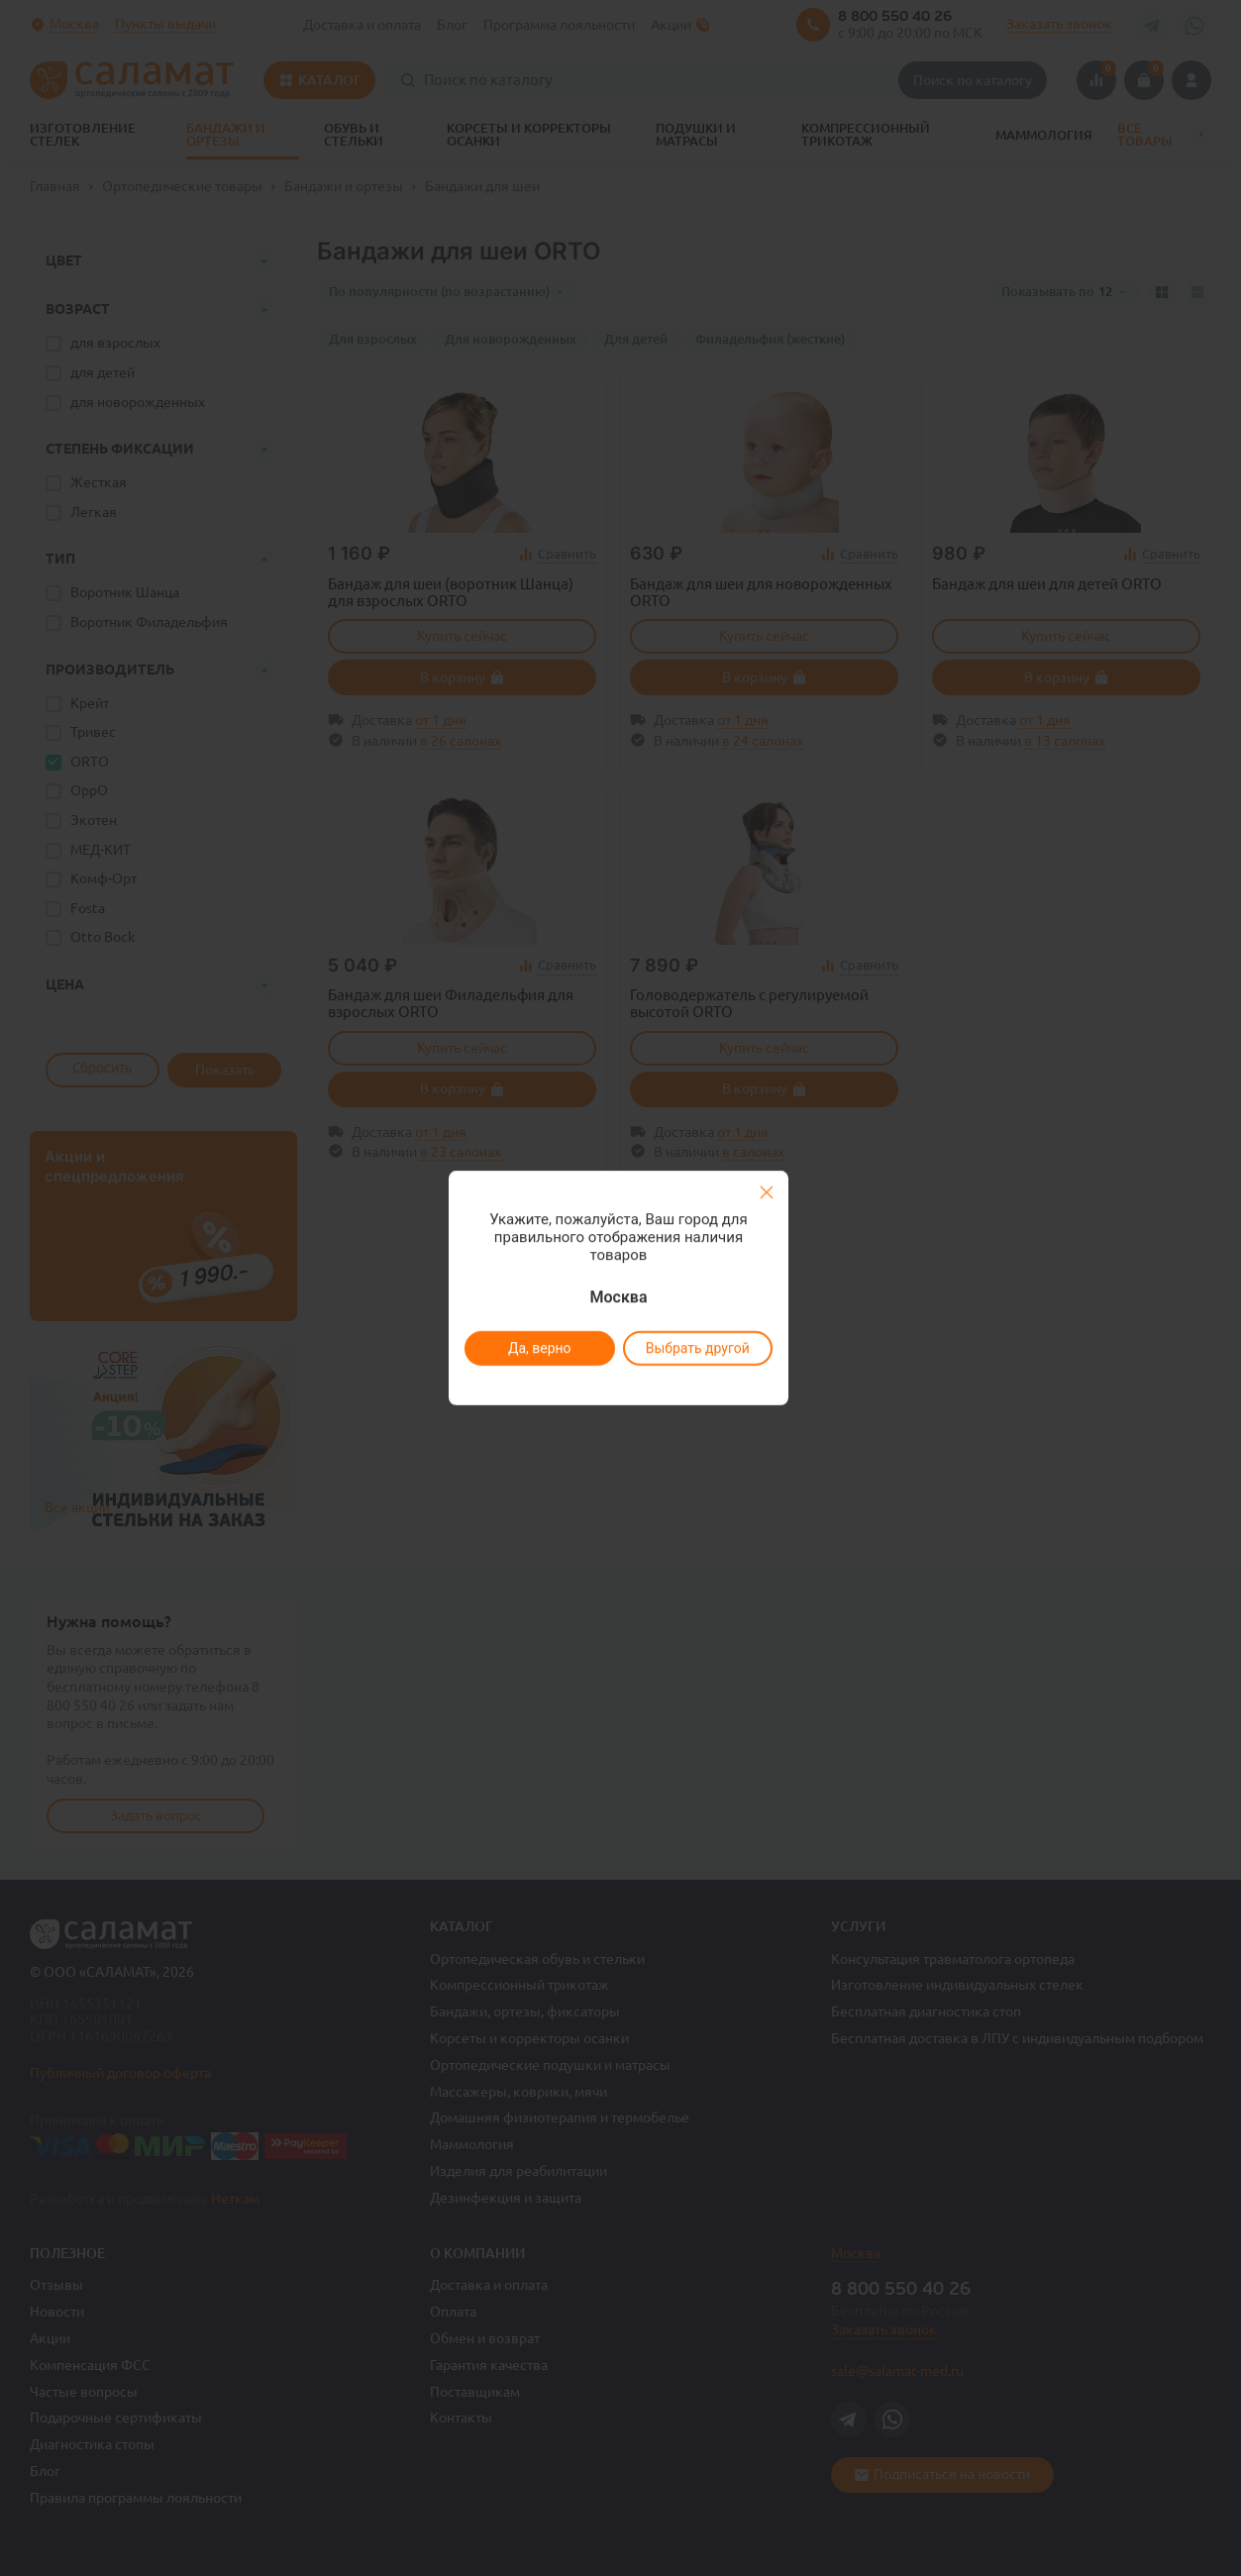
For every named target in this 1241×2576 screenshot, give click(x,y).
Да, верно (539, 1348)
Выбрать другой (698, 1348)
